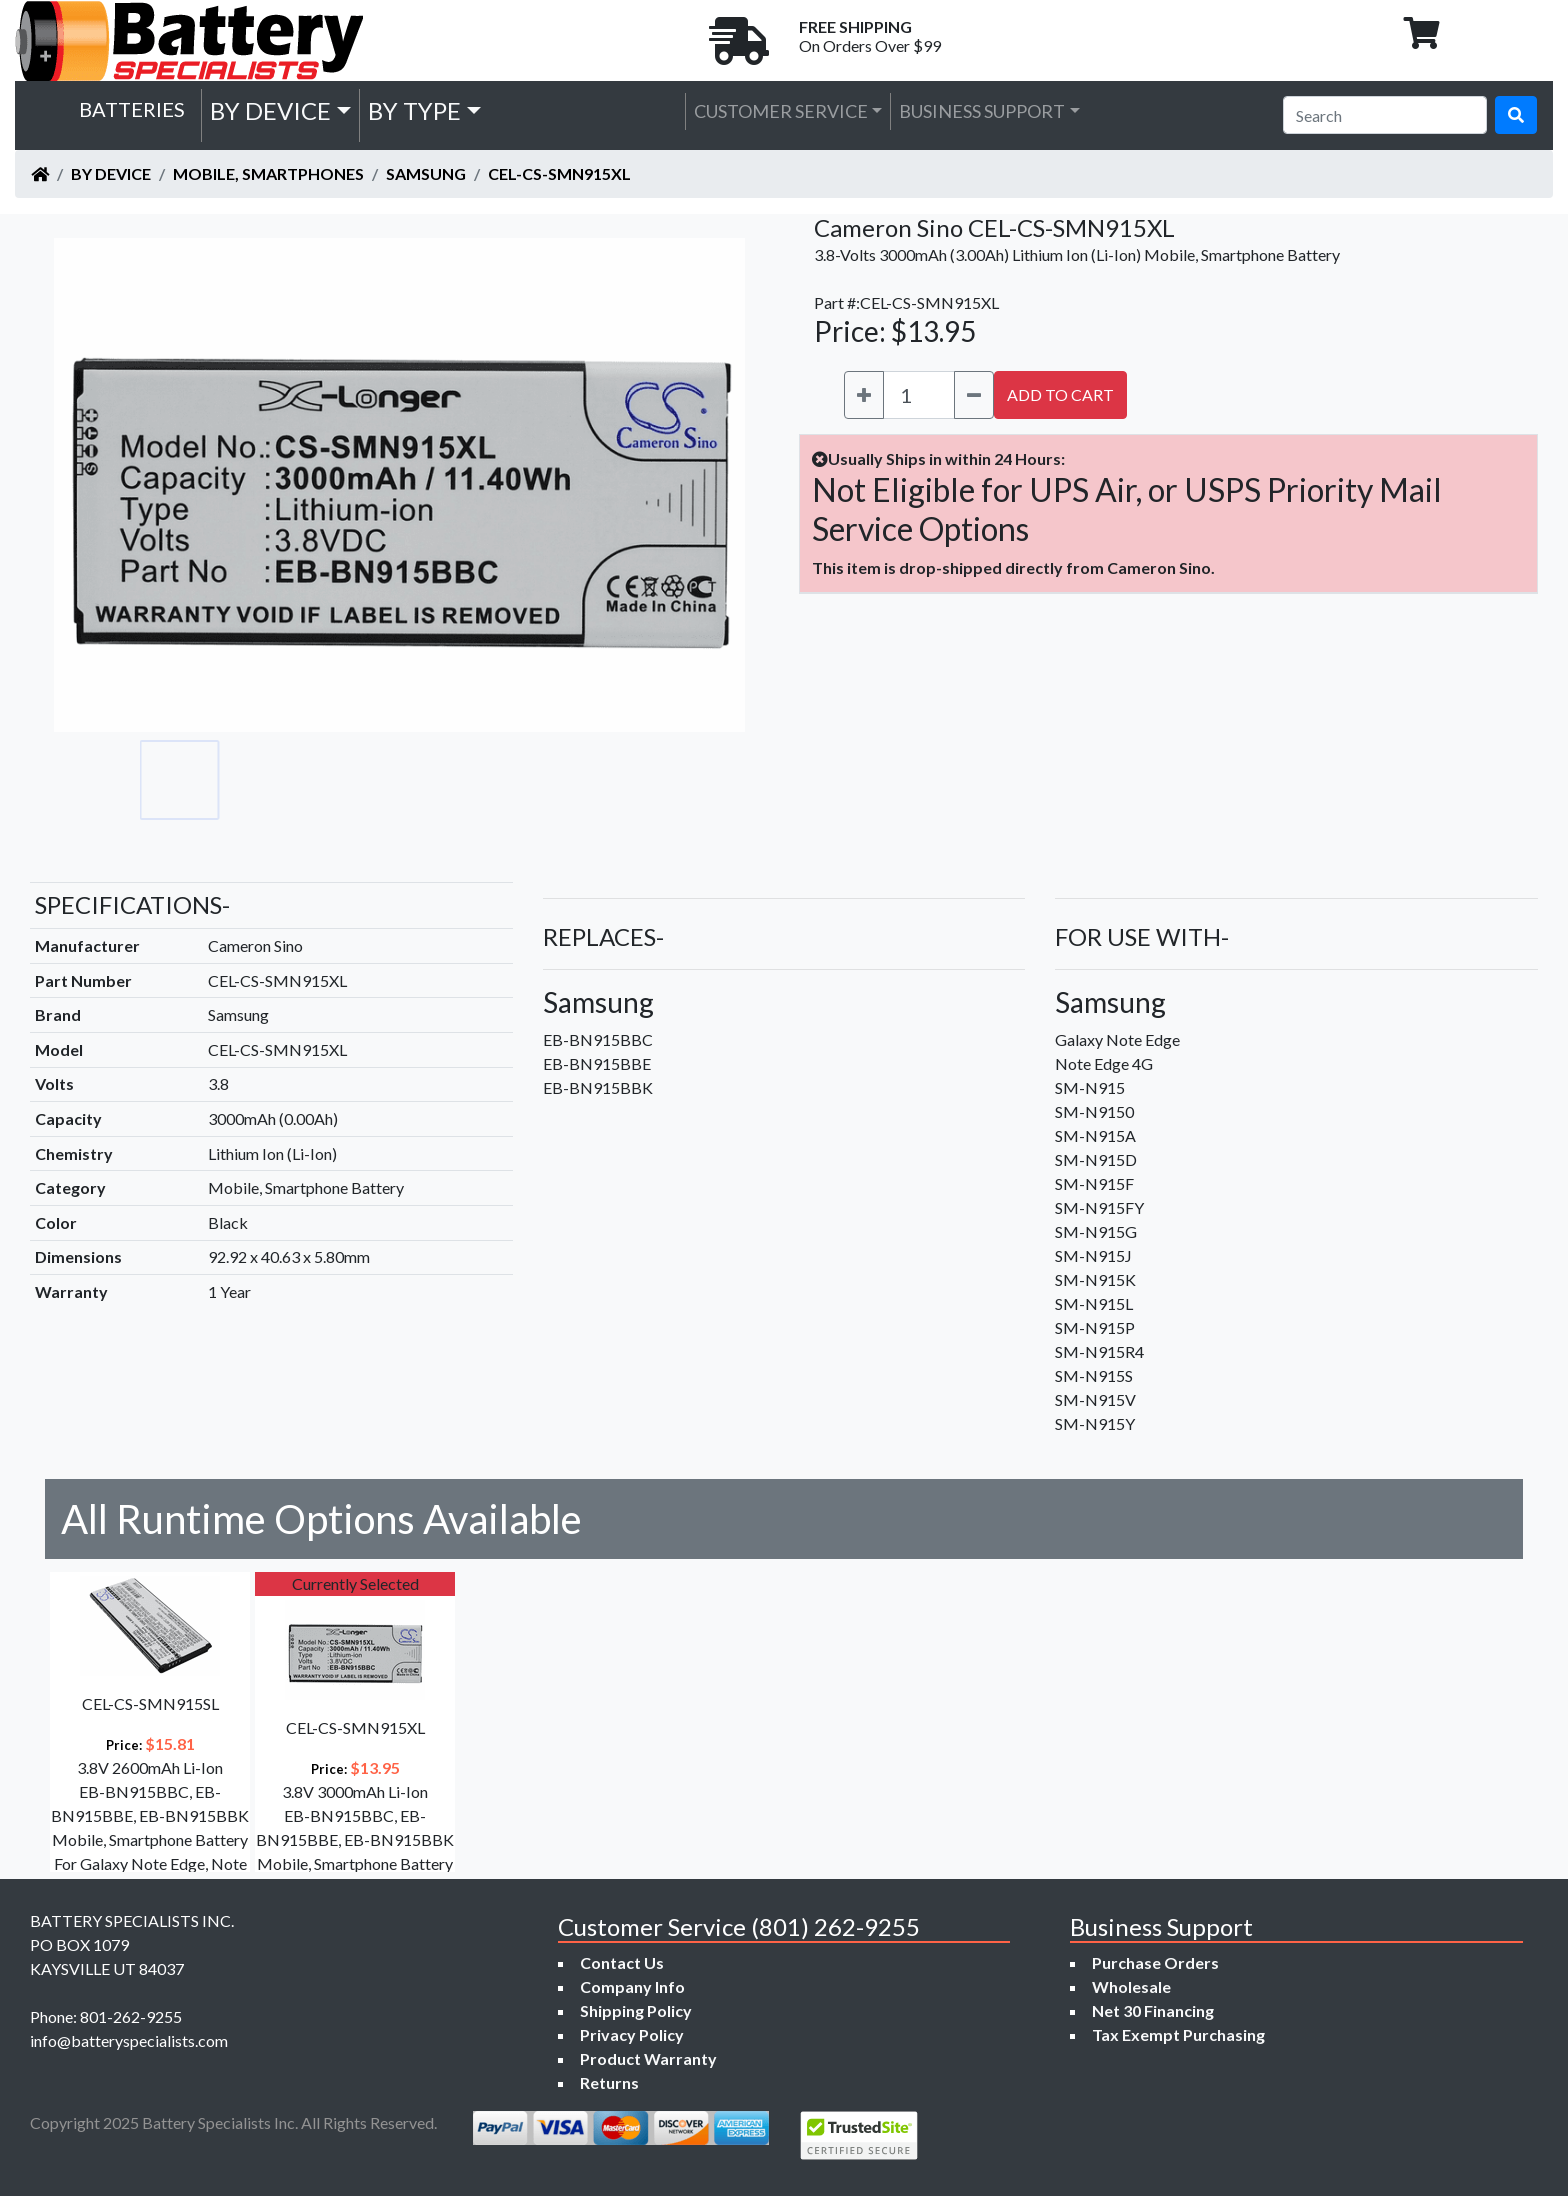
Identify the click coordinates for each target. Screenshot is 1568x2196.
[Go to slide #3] (356, 780)
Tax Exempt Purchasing (1178, 2034)
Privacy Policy (632, 2034)
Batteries (132, 109)
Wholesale (1131, 1986)
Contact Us (622, 1962)
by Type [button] (414, 110)
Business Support (982, 111)
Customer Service (781, 111)
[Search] (1385, 115)
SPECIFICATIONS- (132, 904)
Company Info (632, 1986)
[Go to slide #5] (532, 780)
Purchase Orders (1155, 1962)
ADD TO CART (1060, 394)
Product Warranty (648, 2058)
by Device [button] (270, 110)
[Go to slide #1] (180, 780)
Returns (609, 2082)
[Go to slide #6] (620, 780)
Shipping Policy (636, 2010)
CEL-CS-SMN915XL (559, 173)
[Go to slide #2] (268, 780)
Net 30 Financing (1153, 2010)
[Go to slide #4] (444, 780)
